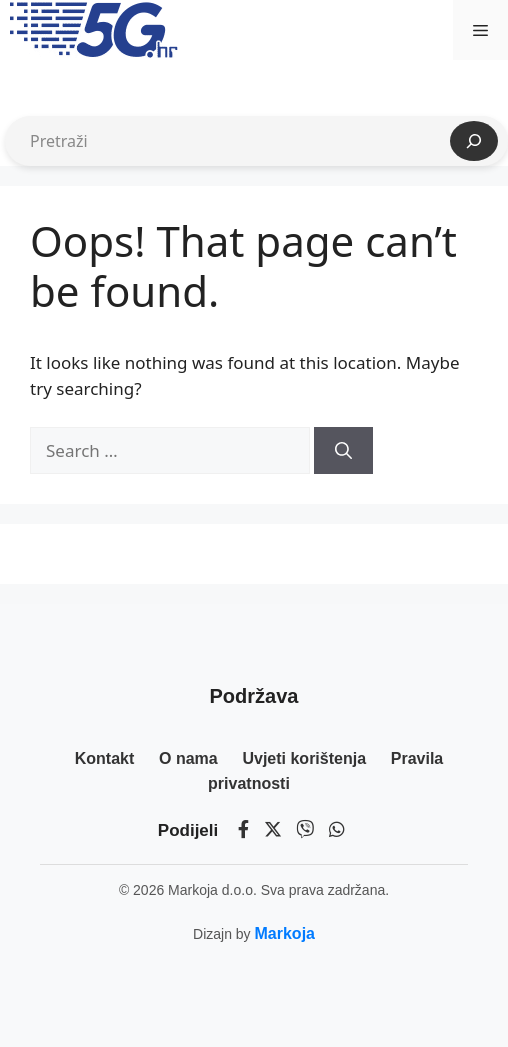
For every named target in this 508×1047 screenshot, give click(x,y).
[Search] (343, 451)
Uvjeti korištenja (304, 758)
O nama (188, 758)
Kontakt (105, 758)
